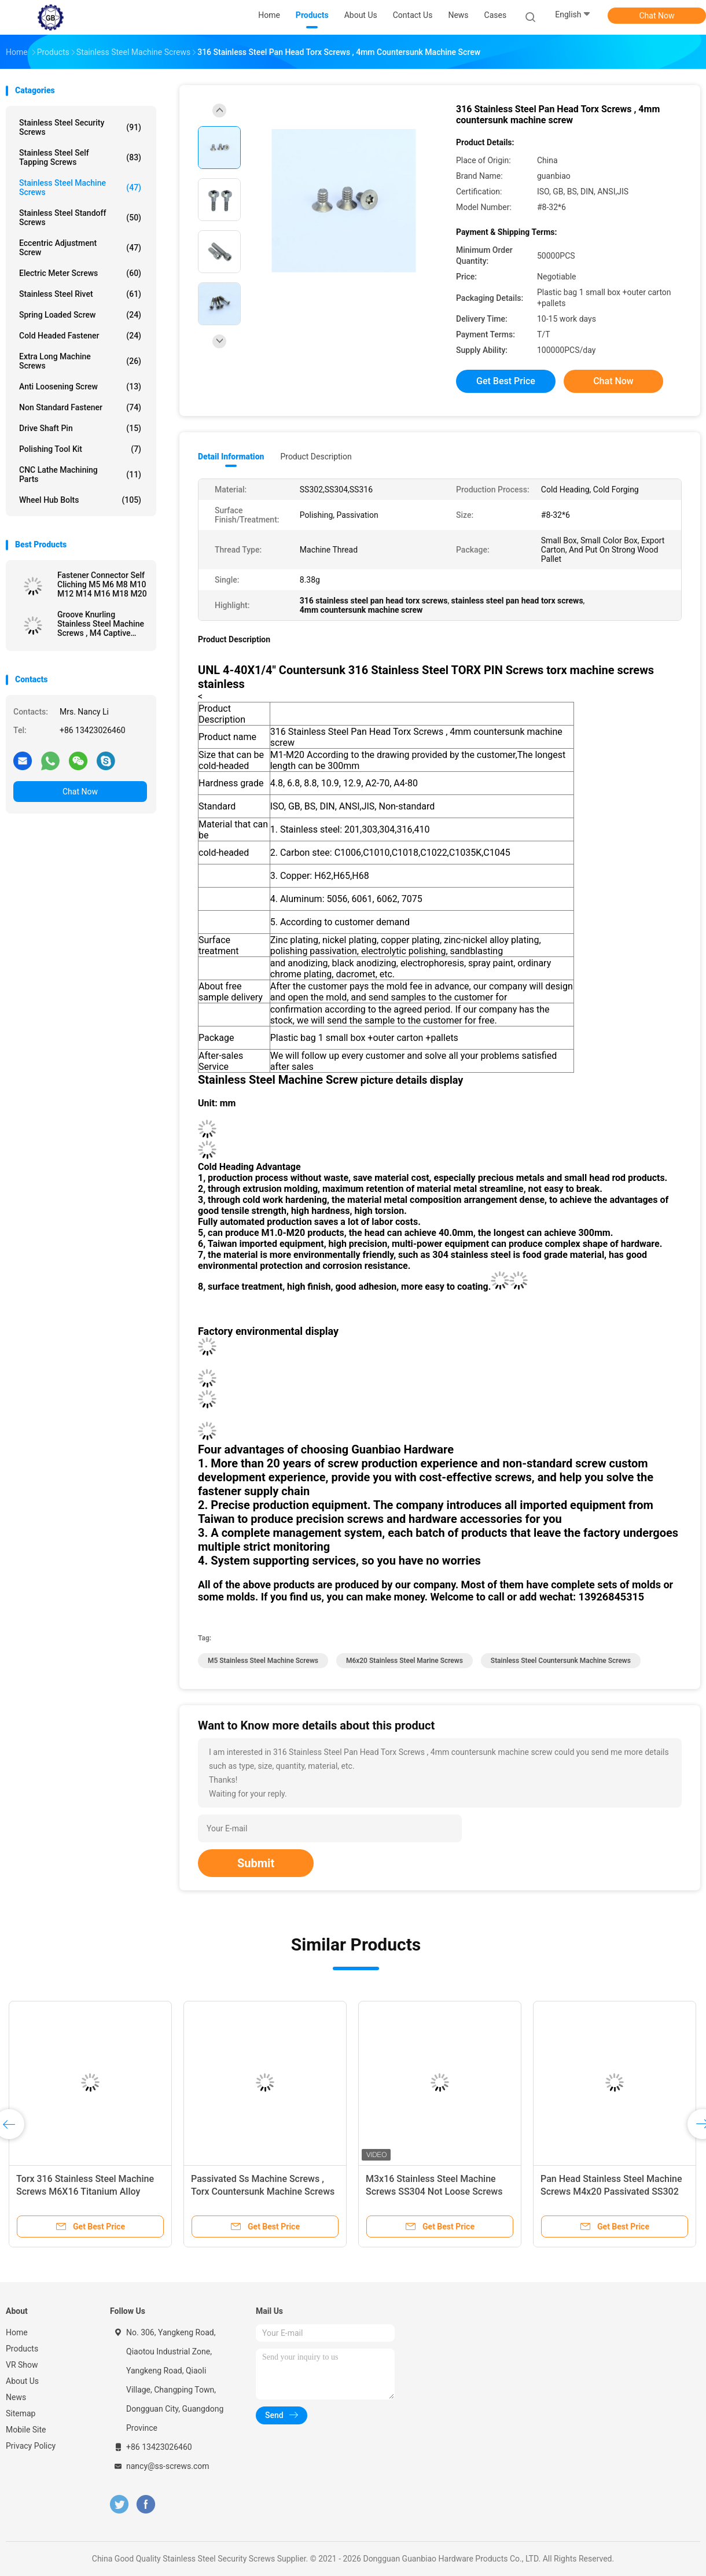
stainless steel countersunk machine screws (561, 1661)
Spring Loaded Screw (80, 315)
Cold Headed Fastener (80, 335)
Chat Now (657, 15)
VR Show (22, 2364)
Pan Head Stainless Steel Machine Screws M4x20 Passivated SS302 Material (611, 2191)
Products (22, 2348)
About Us (22, 2381)
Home (17, 2332)
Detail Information (231, 456)
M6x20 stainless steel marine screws (404, 1661)
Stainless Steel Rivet (80, 294)
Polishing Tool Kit (80, 449)
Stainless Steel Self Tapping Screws (80, 157)
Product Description (315, 456)
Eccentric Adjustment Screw (80, 247)
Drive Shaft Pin (80, 428)
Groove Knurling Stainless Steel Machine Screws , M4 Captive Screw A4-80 (100, 624)
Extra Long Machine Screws (80, 361)
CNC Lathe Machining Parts (80, 474)
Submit (255, 1863)
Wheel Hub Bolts (80, 500)
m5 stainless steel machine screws (263, 1661)
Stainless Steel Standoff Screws (80, 217)
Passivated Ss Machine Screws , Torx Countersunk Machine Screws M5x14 (262, 2191)
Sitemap (20, 2413)
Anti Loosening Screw (80, 386)
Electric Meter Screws (80, 273)
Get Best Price (505, 381)
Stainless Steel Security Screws (80, 127)
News (16, 2397)
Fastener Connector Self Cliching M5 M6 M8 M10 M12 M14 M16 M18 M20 (102, 584)
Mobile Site (26, 2429)
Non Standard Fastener (80, 407)
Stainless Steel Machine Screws (80, 187)
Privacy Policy (31, 2445)
